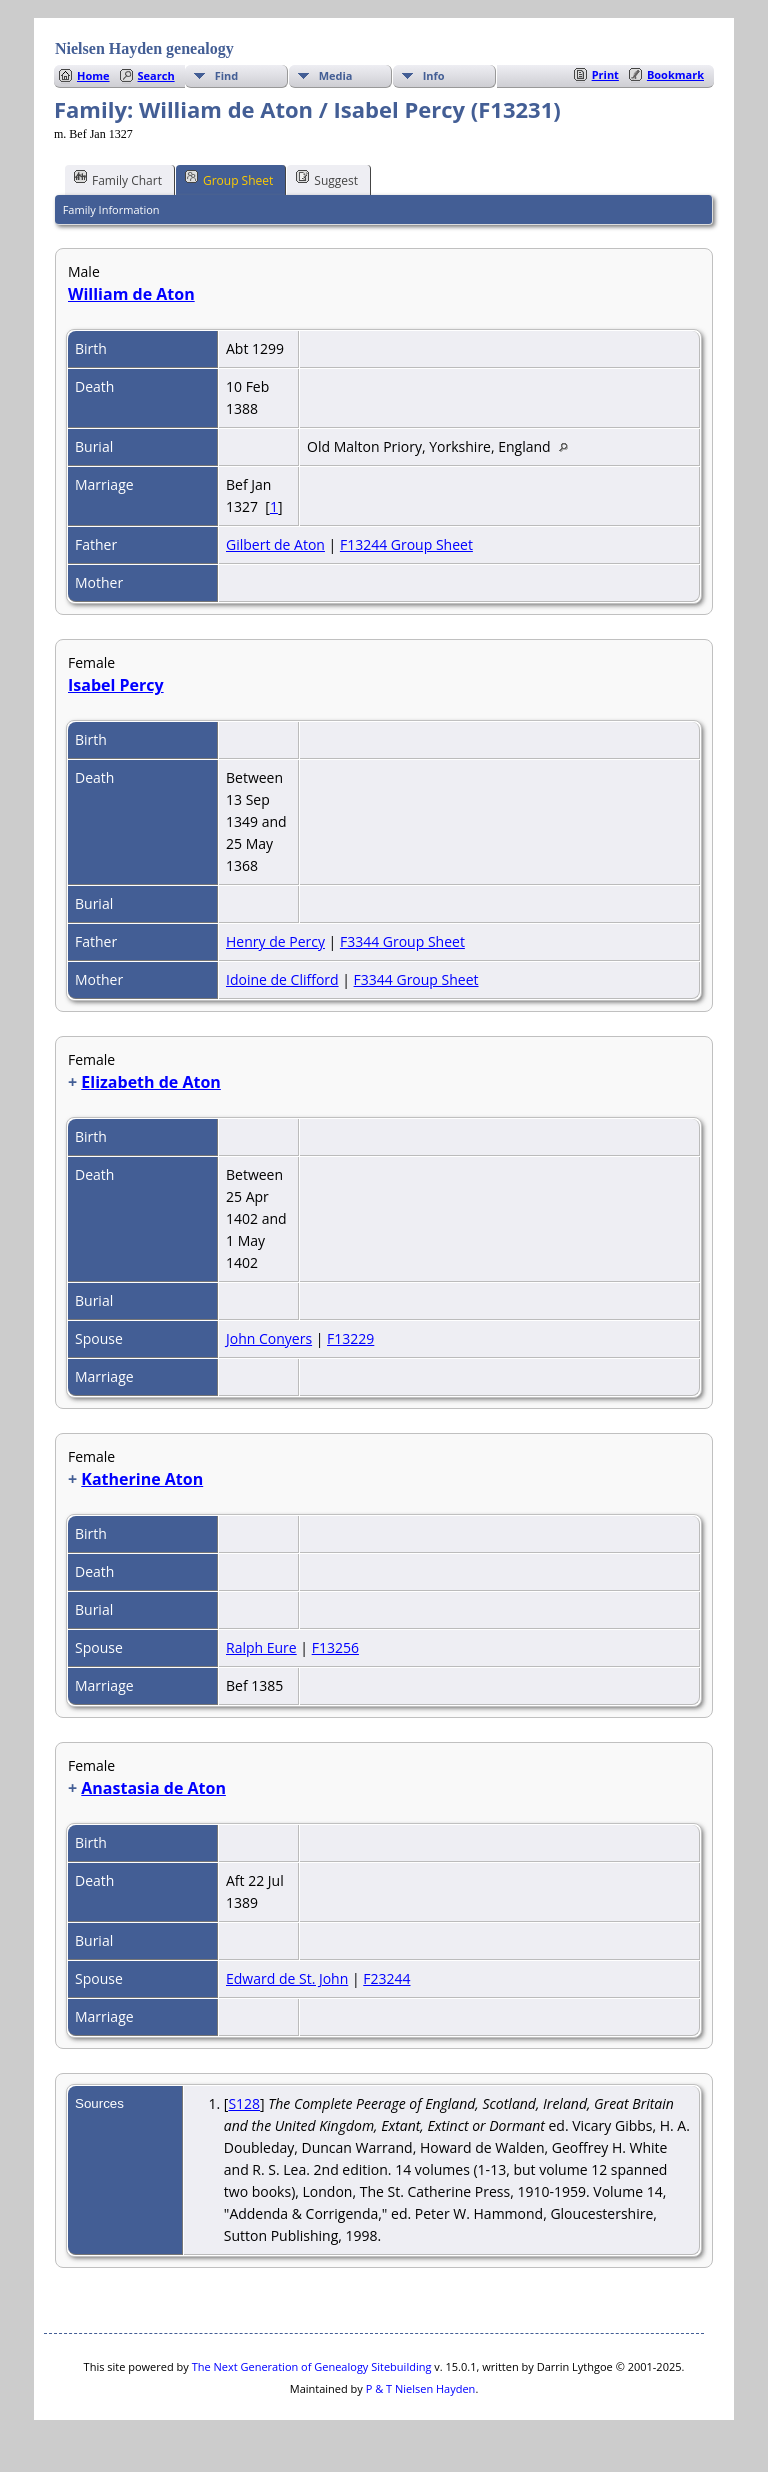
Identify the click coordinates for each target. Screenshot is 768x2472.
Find (227, 75)
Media (336, 75)
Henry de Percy (275, 941)
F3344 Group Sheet (402, 941)
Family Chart (118, 179)
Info (434, 75)
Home (93, 75)
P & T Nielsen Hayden (421, 2388)
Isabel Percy (116, 685)
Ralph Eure (261, 1647)
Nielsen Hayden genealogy (144, 48)
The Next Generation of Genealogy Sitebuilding (312, 2366)
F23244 (386, 1978)
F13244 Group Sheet (406, 544)
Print (605, 74)
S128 (244, 2103)
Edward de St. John (287, 1978)
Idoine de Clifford (282, 979)
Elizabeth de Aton (151, 1082)
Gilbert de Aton (275, 544)
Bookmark (675, 74)
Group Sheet (229, 179)
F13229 (350, 1338)
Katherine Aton (142, 1479)
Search (156, 75)
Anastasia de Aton (153, 1788)
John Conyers (269, 1338)
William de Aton (131, 294)
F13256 (335, 1647)
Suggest (327, 179)
